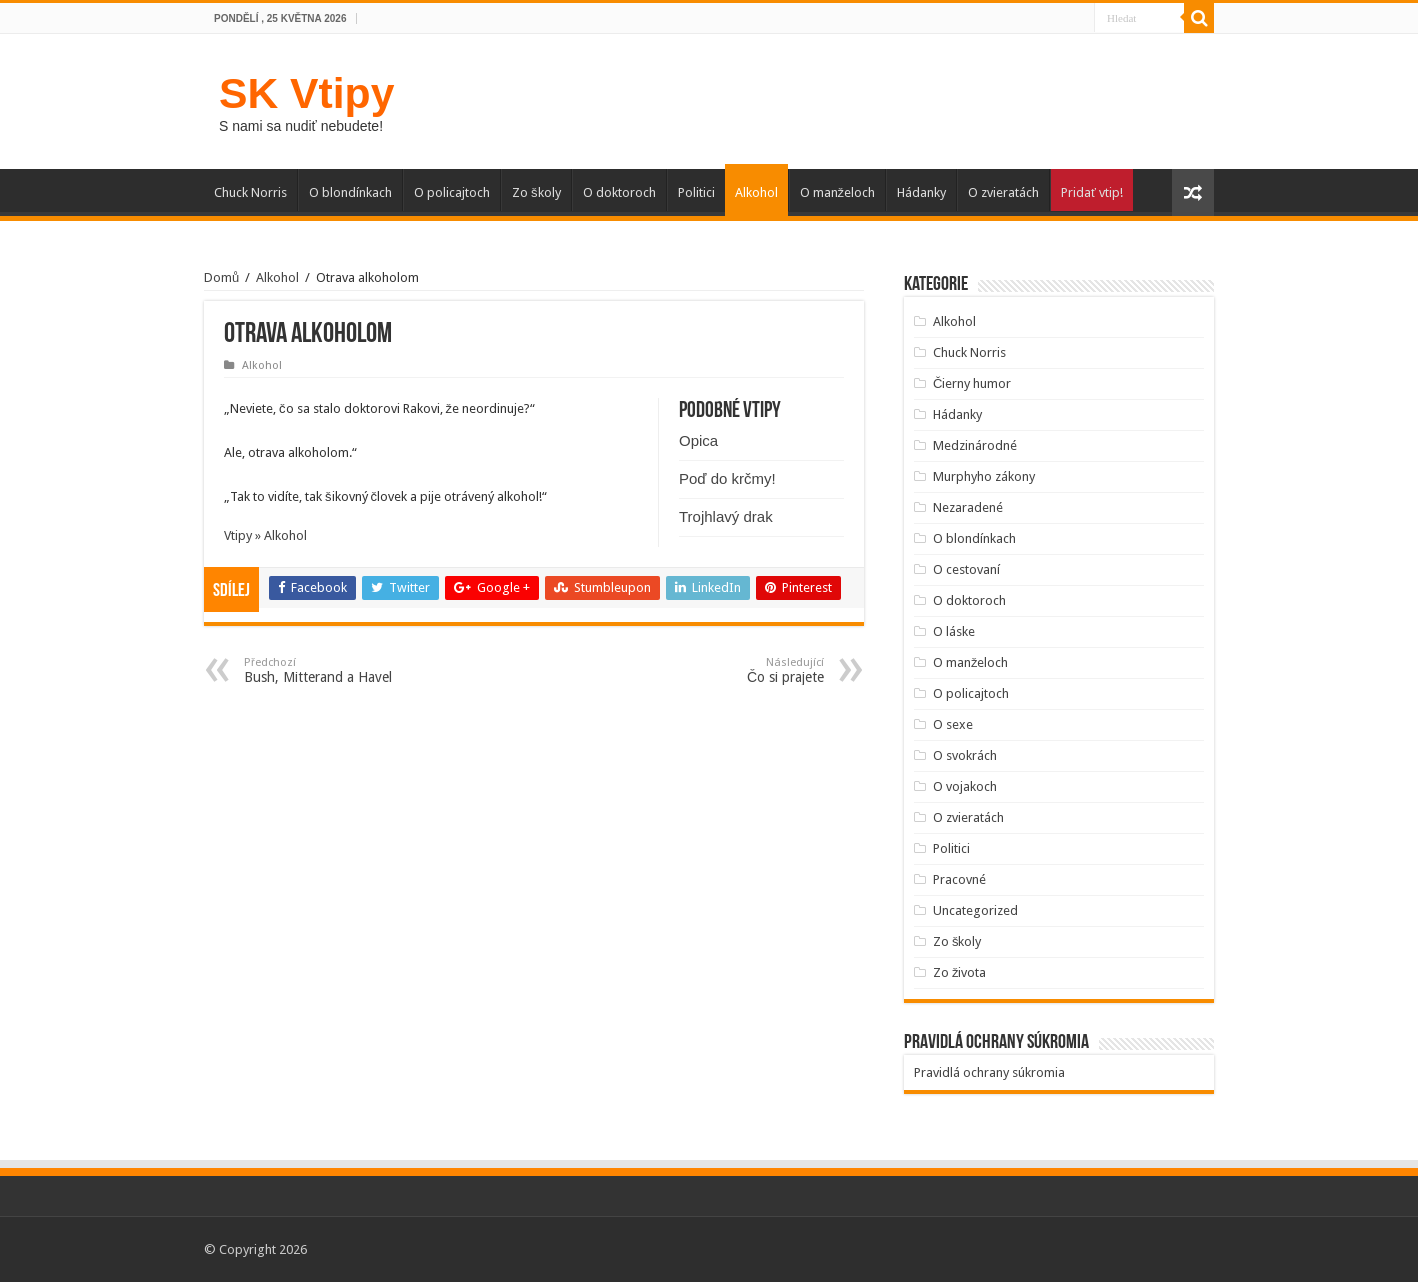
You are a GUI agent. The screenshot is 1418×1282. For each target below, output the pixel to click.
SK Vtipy (306, 93)
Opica (698, 440)
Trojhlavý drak (726, 516)
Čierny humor (972, 383)
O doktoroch (619, 192)
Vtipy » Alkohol (265, 535)
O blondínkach (350, 192)
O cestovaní (966, 569)
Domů (221, 277)
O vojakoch (965, 786)
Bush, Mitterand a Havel (346, 670)
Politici (696, 192)
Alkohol (756, 192)
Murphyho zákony (984, 476)
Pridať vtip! (1092, 192)
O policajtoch (452, 192)
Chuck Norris (250, 192)
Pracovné (959, 879)
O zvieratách (1003, 192)
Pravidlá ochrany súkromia (989, 1072)
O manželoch (838, 192)
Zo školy (536, 192)
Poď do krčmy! (727, 478)
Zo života (960, 972)
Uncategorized (975, 910)
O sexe (953, 724)
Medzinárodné (975, 445)
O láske (954, 631)
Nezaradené (968, 507)
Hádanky (921, 192)
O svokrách (965, 755)
